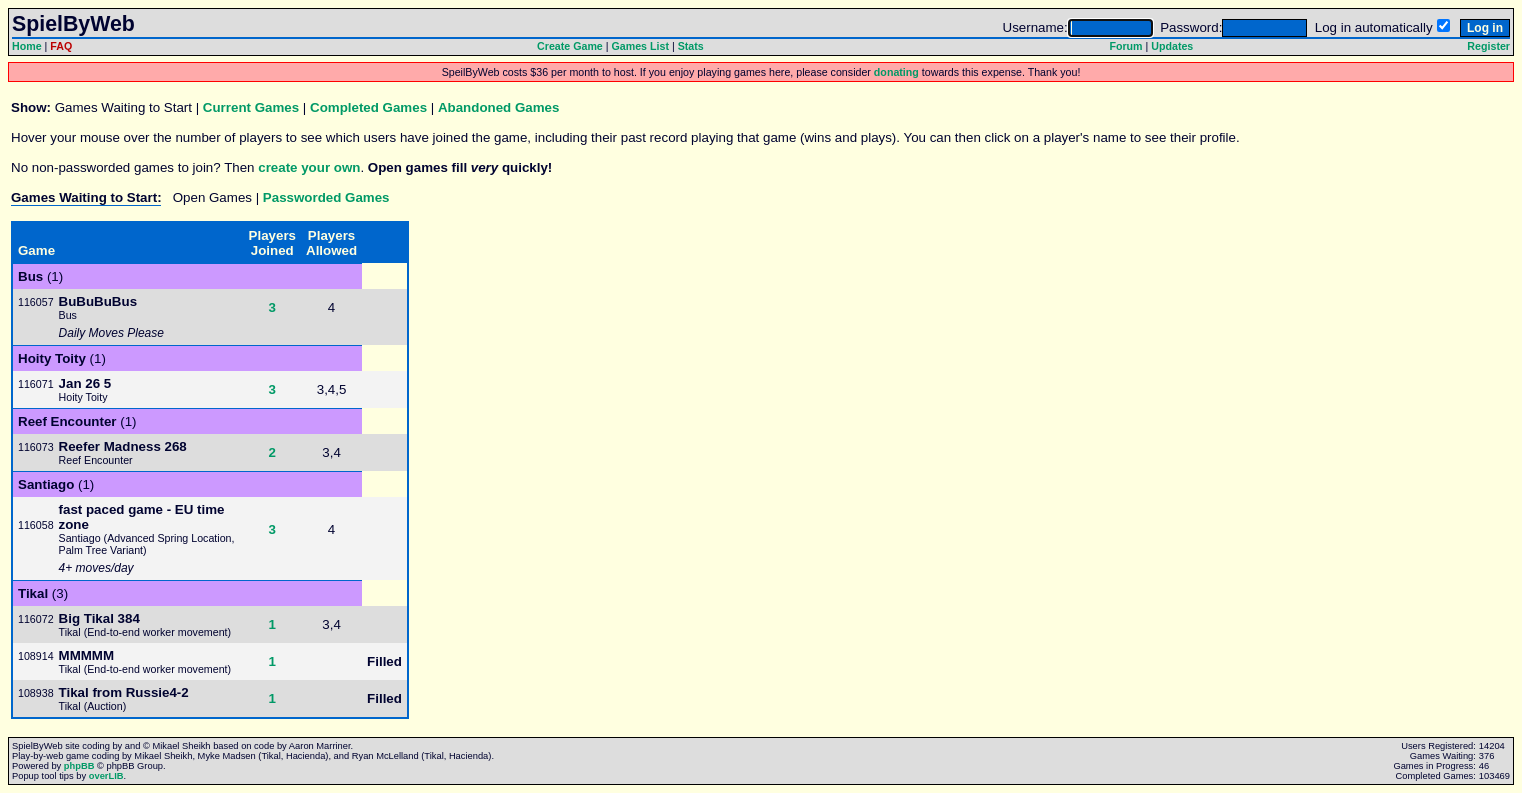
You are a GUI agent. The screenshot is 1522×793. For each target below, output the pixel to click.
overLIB (106, 776)
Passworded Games (326, 197)
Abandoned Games (498, 107)
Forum (1125, 46)
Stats (691, 46)
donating (896, 72)
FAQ (61, 46)
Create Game (570, 46)
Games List (640, 46)
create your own (309, 167)
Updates (1172, 46)
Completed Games (368, 107)
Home (27, 46)
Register (1488, 46)
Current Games (251, 107)
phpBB (79, 766)
